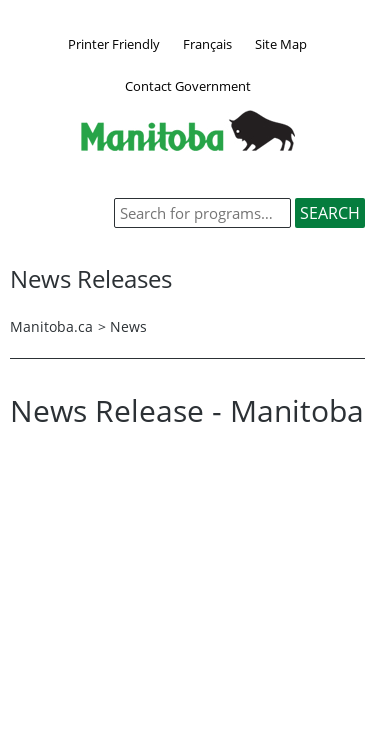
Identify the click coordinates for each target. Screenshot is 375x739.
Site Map (281, 44)
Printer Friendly (114, 44)
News (128, 326)
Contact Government (188, 86)
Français (207, 44)
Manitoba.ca (51, 326)
